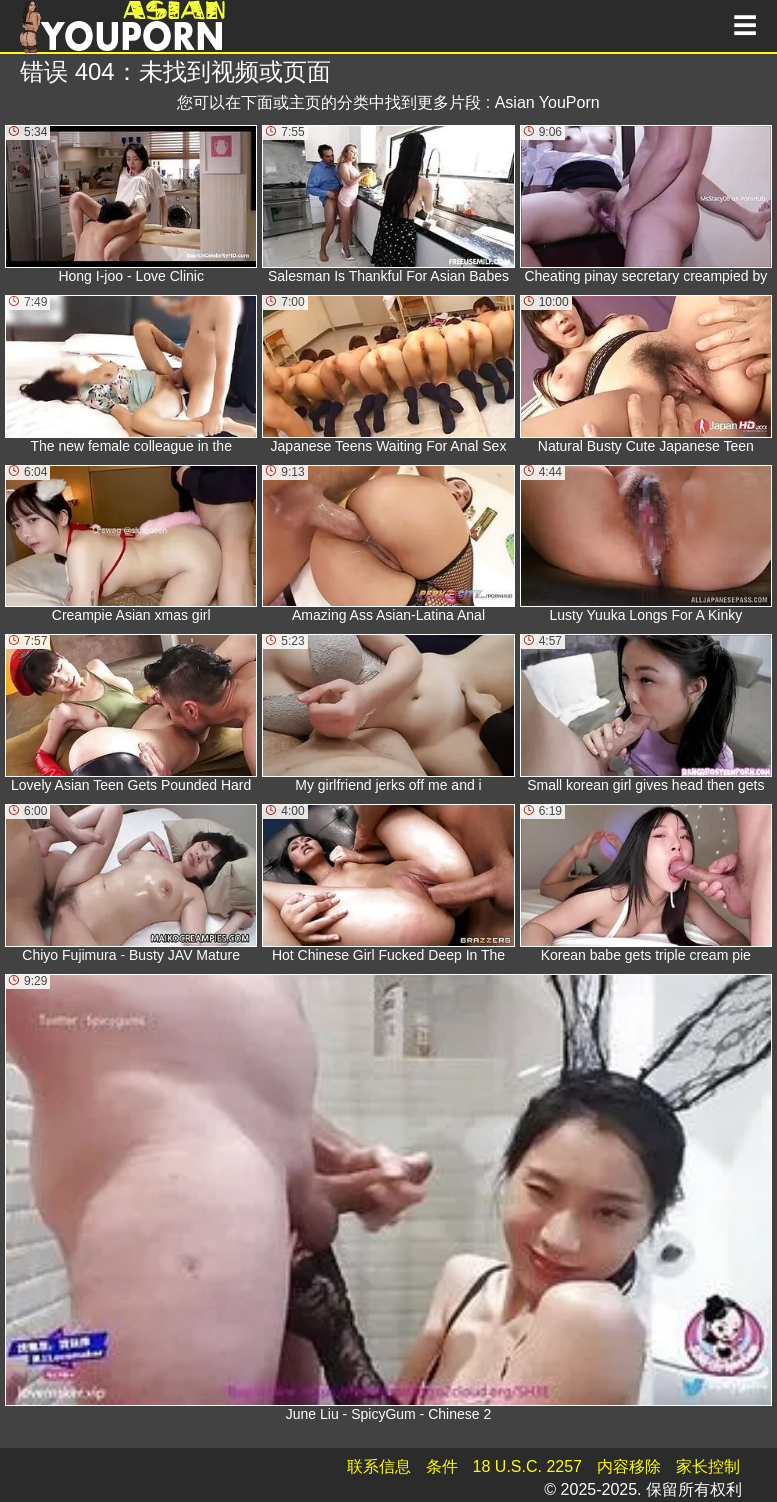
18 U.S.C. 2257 (527, 1466)
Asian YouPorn (547, 102)
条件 (442, 1466)
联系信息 (379, 1466)
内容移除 (629, 1466)
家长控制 (708, 1466)
